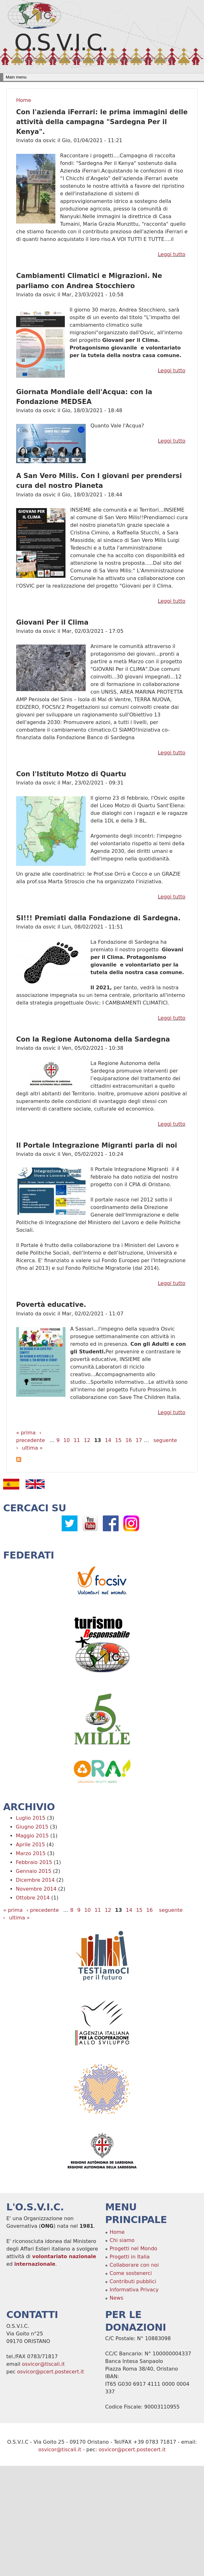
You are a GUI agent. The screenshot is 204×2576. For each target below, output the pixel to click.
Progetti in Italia (130, 2257)
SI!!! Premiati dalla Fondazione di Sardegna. (98, 918)
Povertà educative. (51, 1304)
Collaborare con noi (134, 2265)
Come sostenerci (131, 2273)
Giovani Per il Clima (52, 622)
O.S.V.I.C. (61, 42)
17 (139, 1440)
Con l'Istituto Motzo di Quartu (71, 774)
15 (118, 1440)
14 (108, 1440)
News (116, 2298)
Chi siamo (122, 2240)
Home (23, 100)
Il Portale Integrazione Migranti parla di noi (96, 1145)
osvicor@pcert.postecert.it (50, 2372)
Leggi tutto (171, 254)
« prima (25, 1433)
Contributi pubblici (133, 2281)
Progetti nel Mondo (134, 2248)
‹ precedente (42, 1910)
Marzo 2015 (31, 1853)
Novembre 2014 (36, 1889)
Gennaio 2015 (33, 1871)
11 (77, 1440)
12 (87, 1440)
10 (66, 1440)
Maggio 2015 (32, 1836)
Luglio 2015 (30, 1818)
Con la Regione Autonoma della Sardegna (93, 1039)
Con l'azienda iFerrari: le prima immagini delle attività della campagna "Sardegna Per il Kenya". (102, 121)
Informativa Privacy (134, 2290)
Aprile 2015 (30, 1845)
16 (128, 1440)
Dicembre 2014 (35, 1880)
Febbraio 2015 (34, 1862)
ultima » (32, 1448)
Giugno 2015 (32, 1827)
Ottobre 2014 (33, 1898)
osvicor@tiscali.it (43, 2364)
